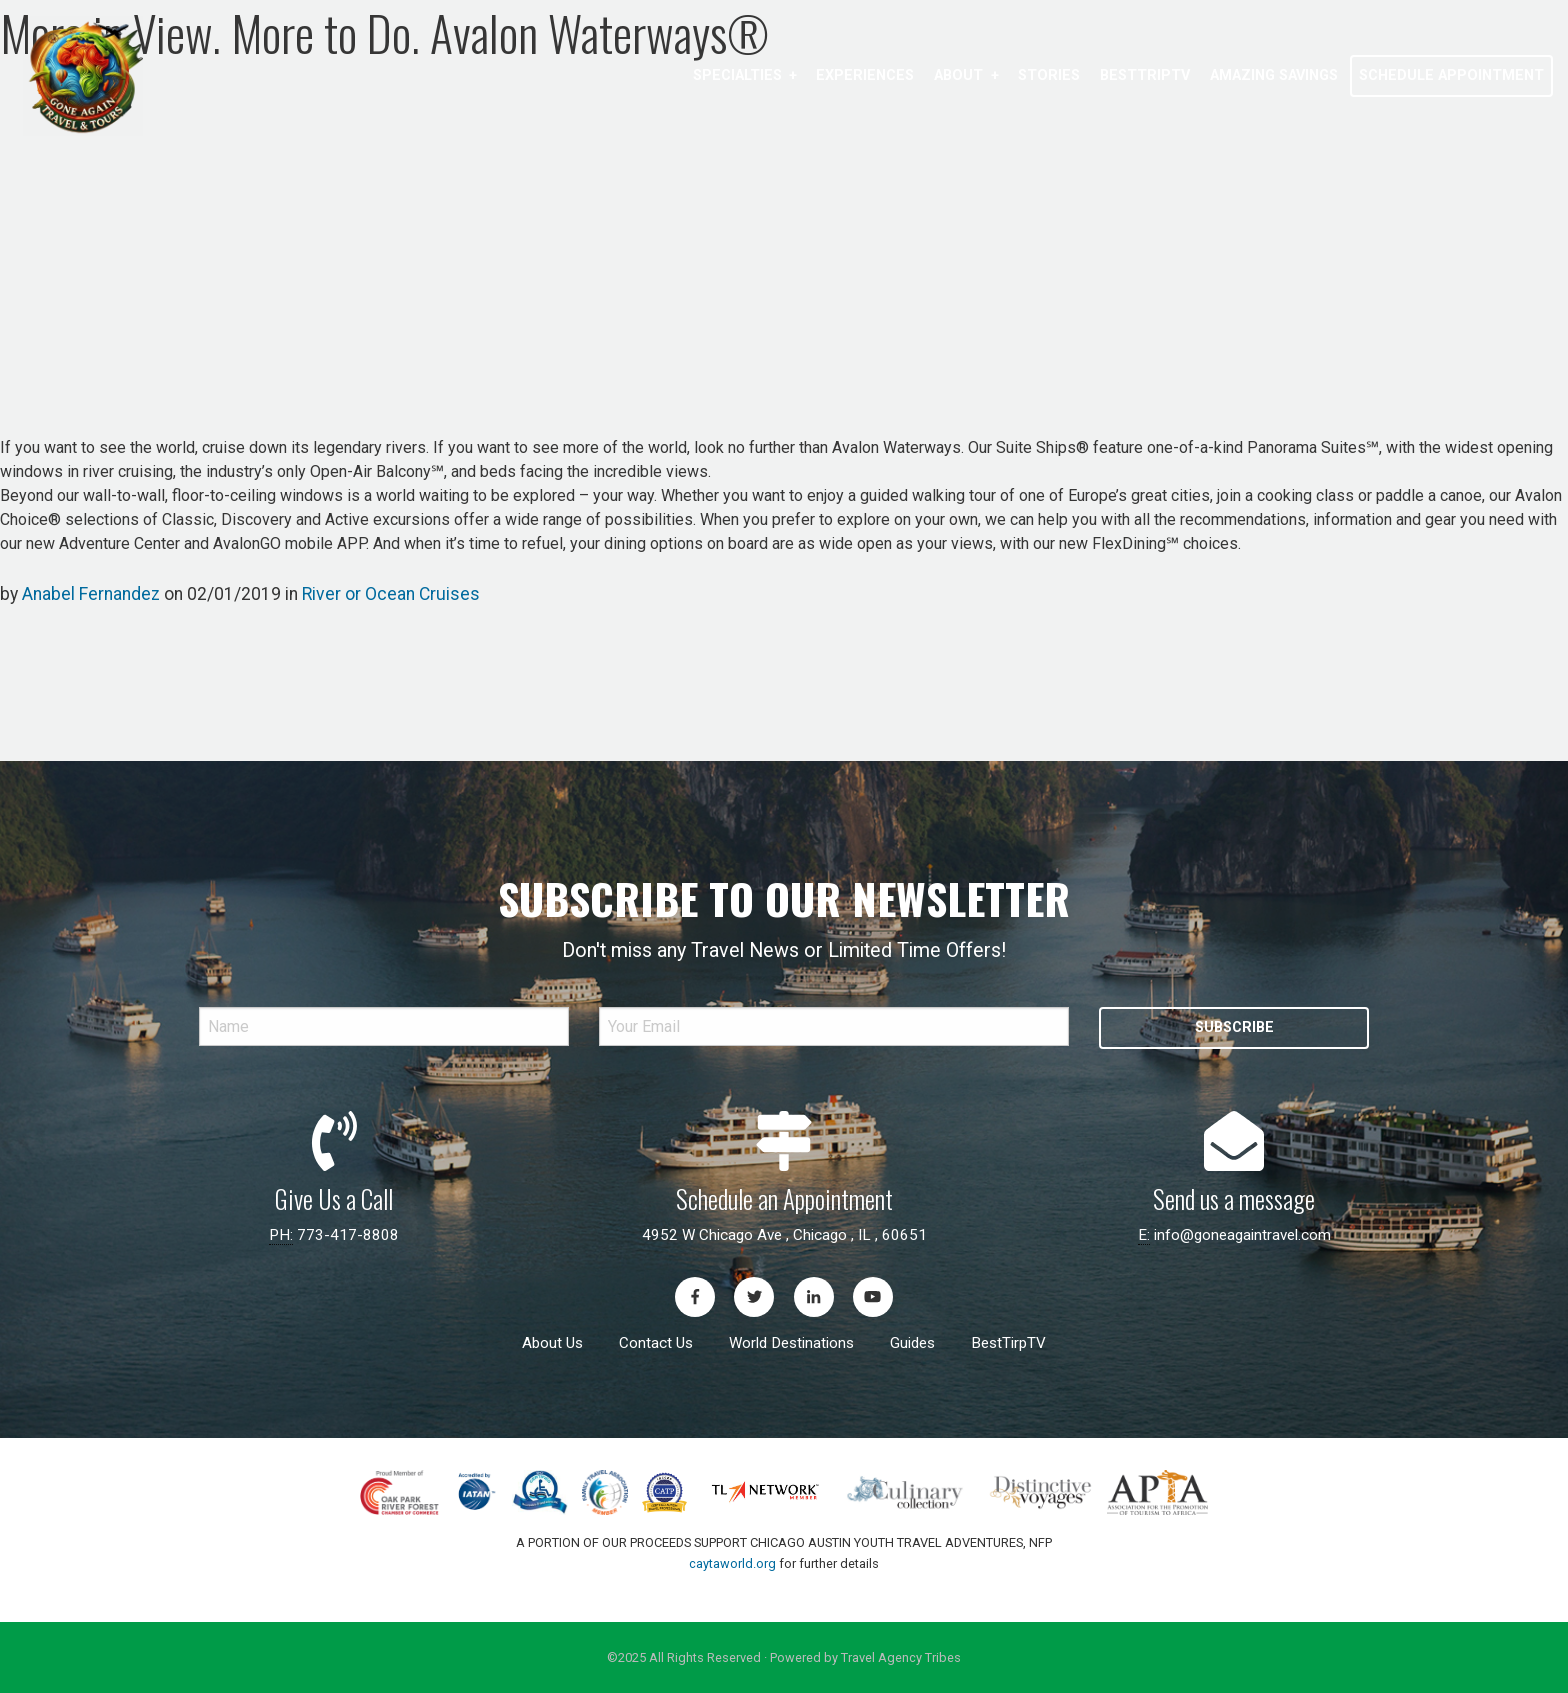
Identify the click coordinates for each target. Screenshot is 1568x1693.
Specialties (737, 75)
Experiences (865, 75)
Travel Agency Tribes (901, 1657)
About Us (552, 1343)
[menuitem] (744, 76)
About (958, 75)
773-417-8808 (348, 1235)
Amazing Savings (1274, 75)
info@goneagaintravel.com (1242, 1235)
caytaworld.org (732, 1563)
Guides (912, 1343)
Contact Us (656, 1343)
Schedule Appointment (1451, 75)
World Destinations (791, 1343)
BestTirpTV (1008, 1343)
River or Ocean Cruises (391, 594)
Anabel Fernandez (91, 594)
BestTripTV (1145, 75)
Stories (1049, 75)
